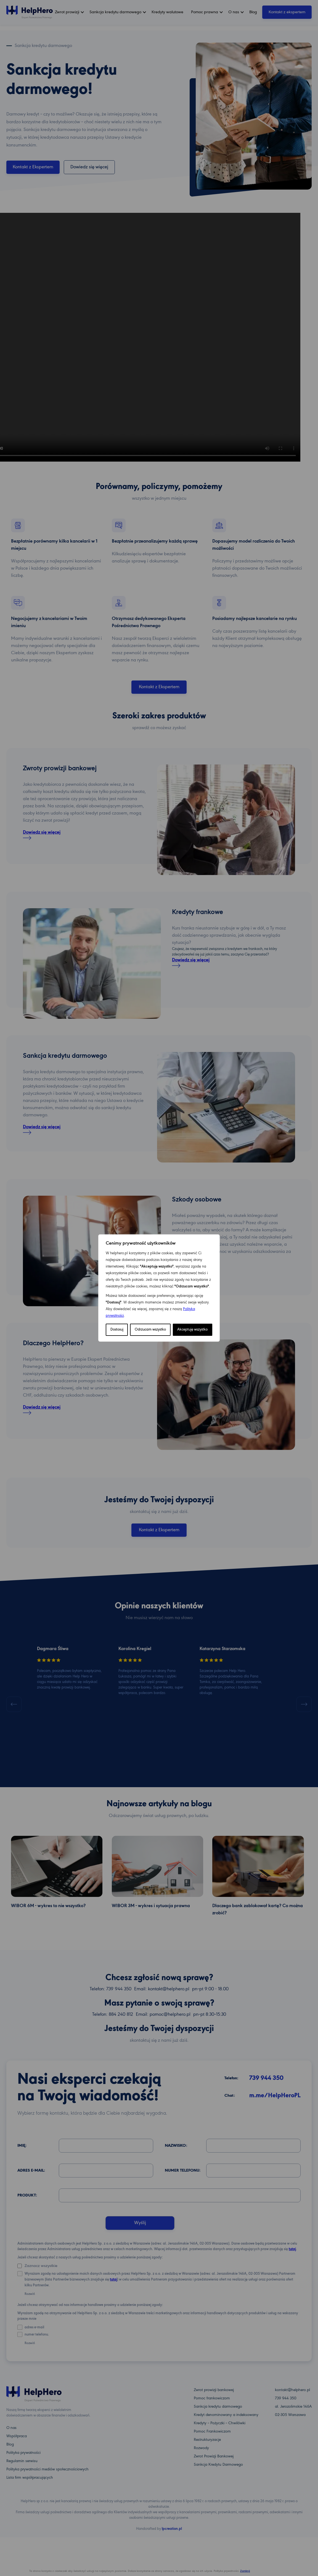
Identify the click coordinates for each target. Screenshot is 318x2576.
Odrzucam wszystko (150, 1330)
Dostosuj (116, 1330)
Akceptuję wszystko (192, 1330)
